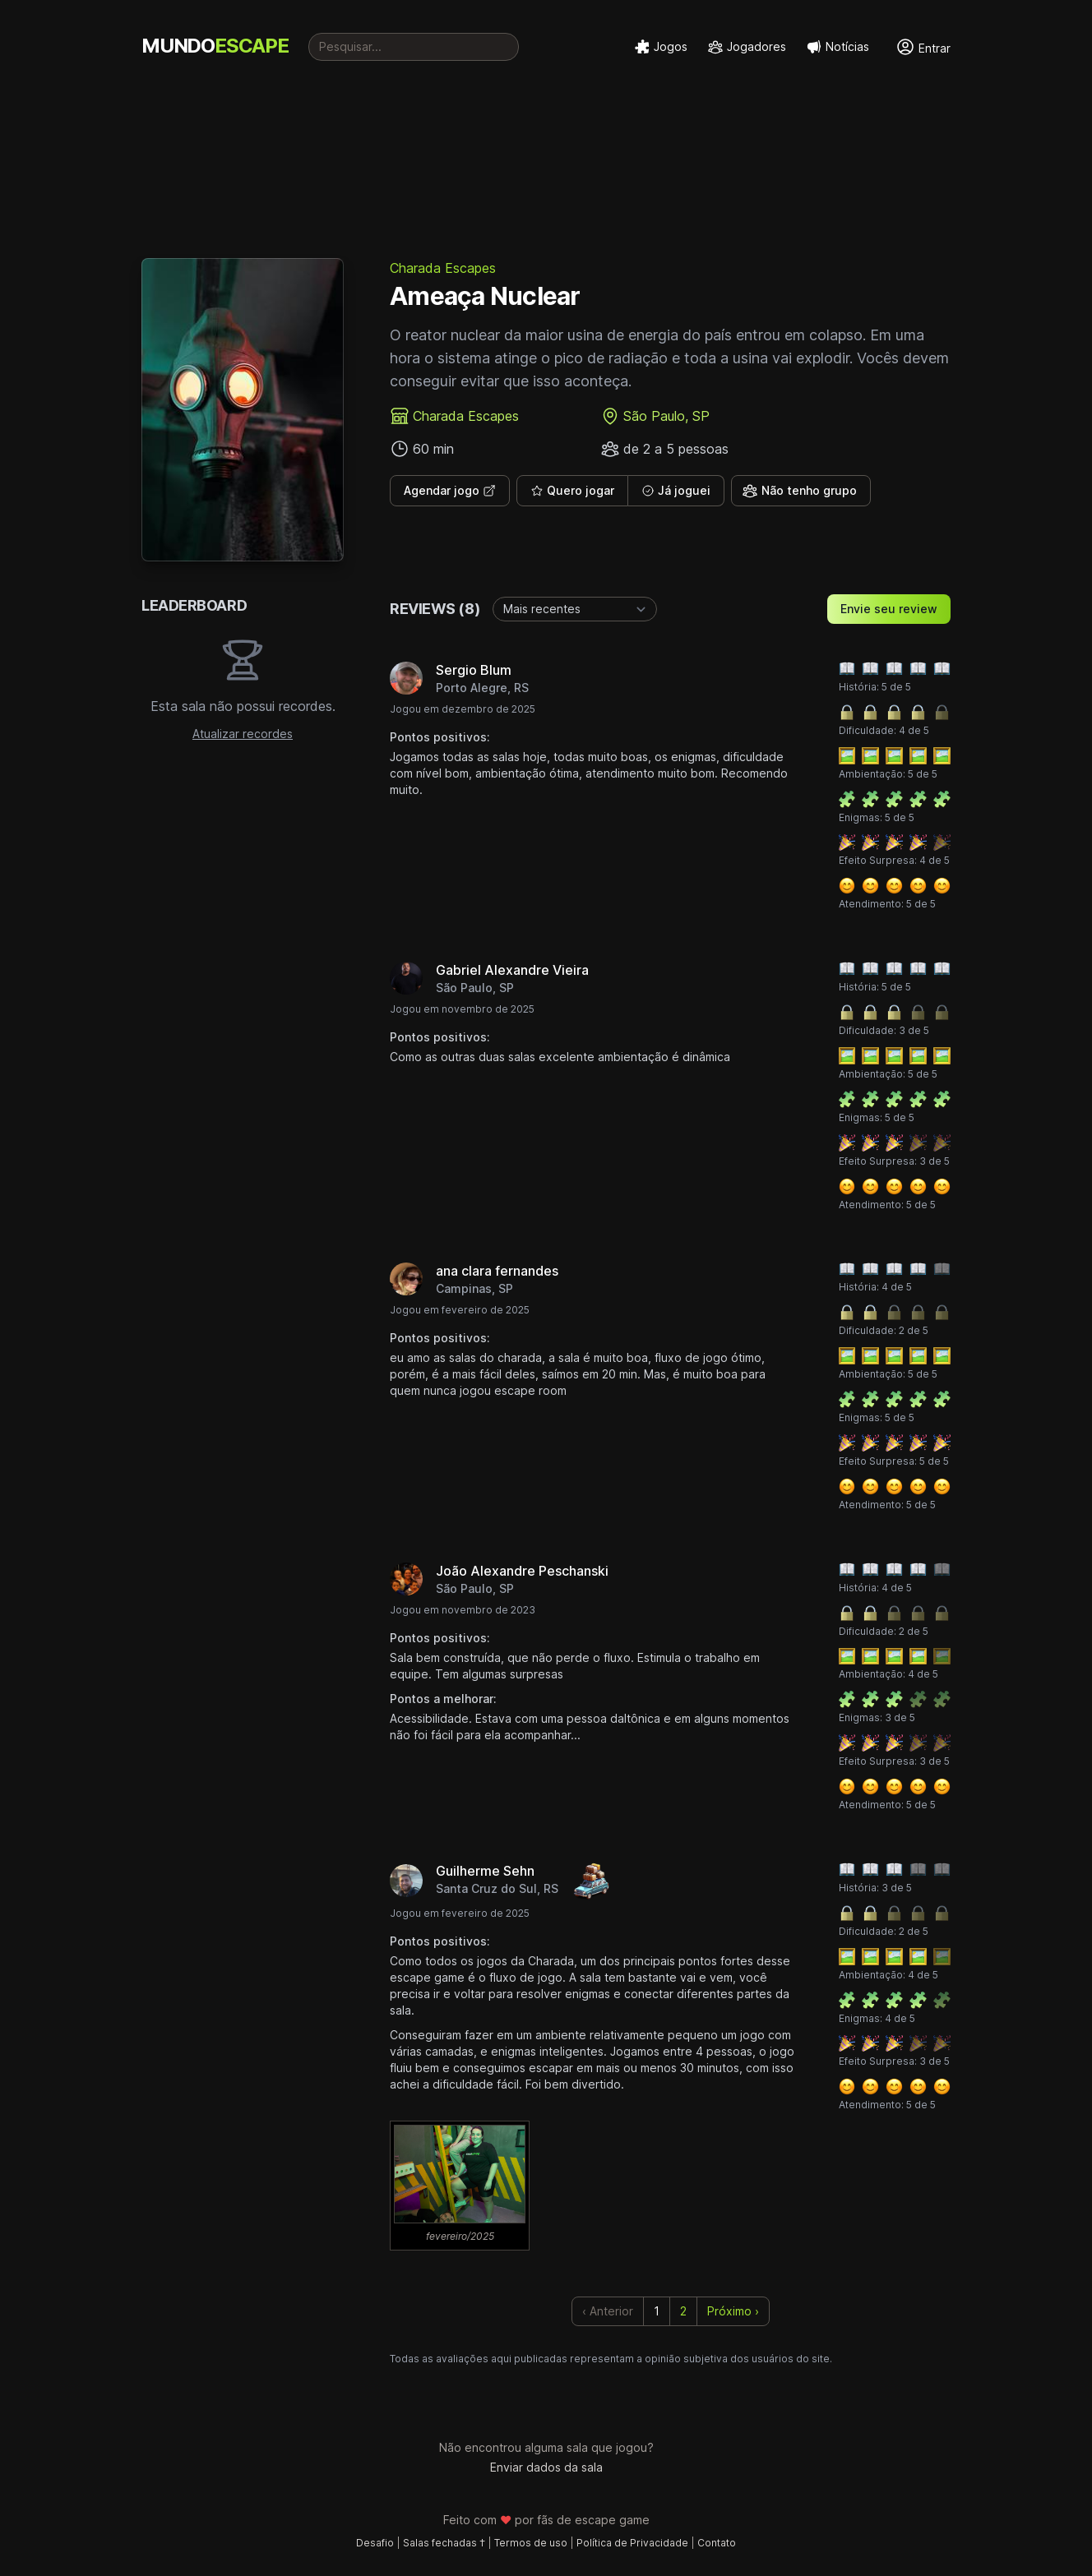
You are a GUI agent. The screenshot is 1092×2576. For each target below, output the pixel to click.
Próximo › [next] (733, 2311)
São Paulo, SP (666, 416)
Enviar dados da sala (546, 2467)
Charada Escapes (443, 268)
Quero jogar (572, 490)
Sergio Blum (473, 670)
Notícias (837, 47)
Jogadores (746, 47)
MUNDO (215, 46)
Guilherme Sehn (485, 1871)
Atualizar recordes (242, 734)
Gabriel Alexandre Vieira (512, 970)
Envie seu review (888, 609)
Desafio (375, 2543)
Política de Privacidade (632, 2543)
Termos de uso (530, 2543)
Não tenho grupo (799, 490)
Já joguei (675, 490)
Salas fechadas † (444, 2543)
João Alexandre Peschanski (522, 1571)
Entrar (923, 47)
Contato (716, 2543)
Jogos (660, 47)
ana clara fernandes (497, 1271)
